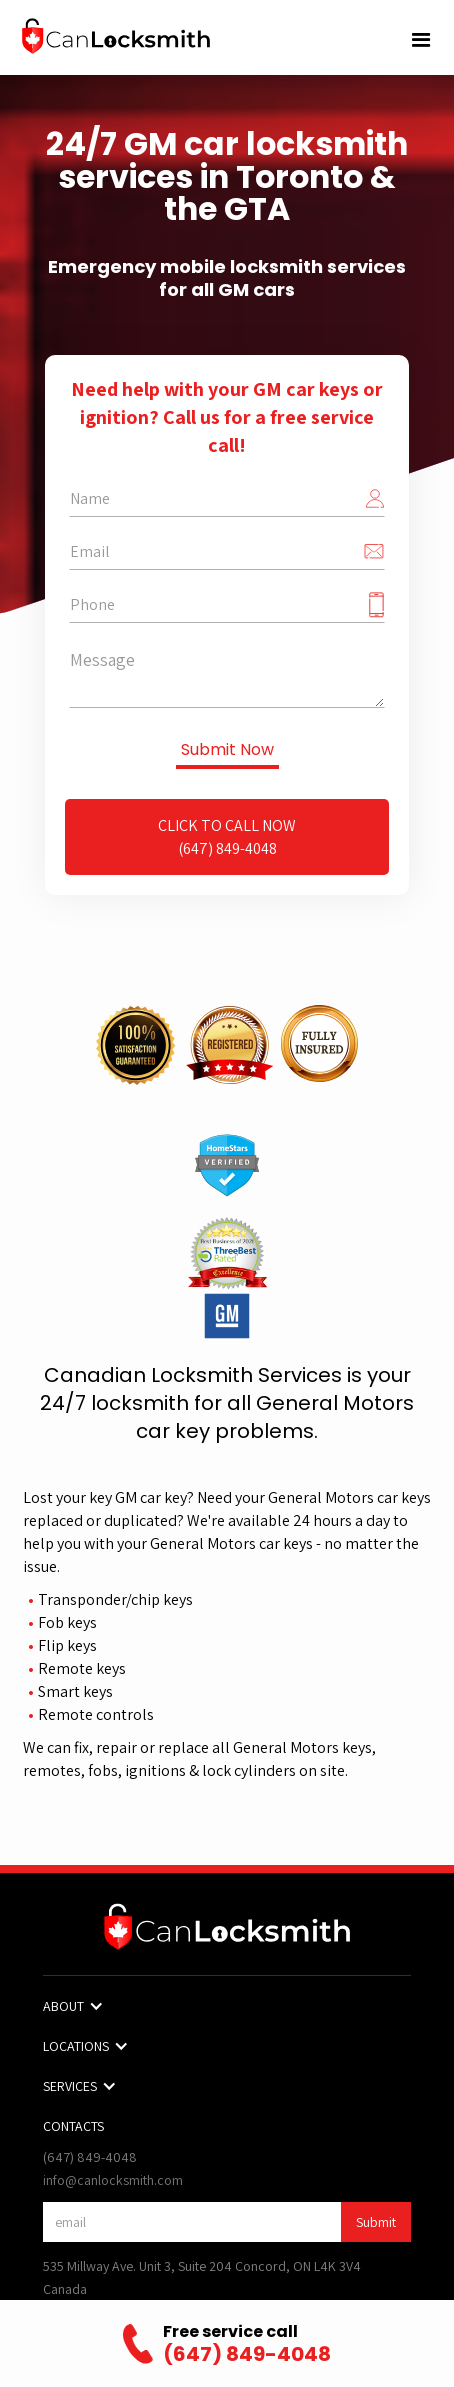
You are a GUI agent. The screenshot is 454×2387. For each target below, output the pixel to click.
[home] (115, 36)
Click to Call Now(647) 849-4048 (227, 837)
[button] (421, 40)
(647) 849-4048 (90, 2157)
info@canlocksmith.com (113, 2180)
